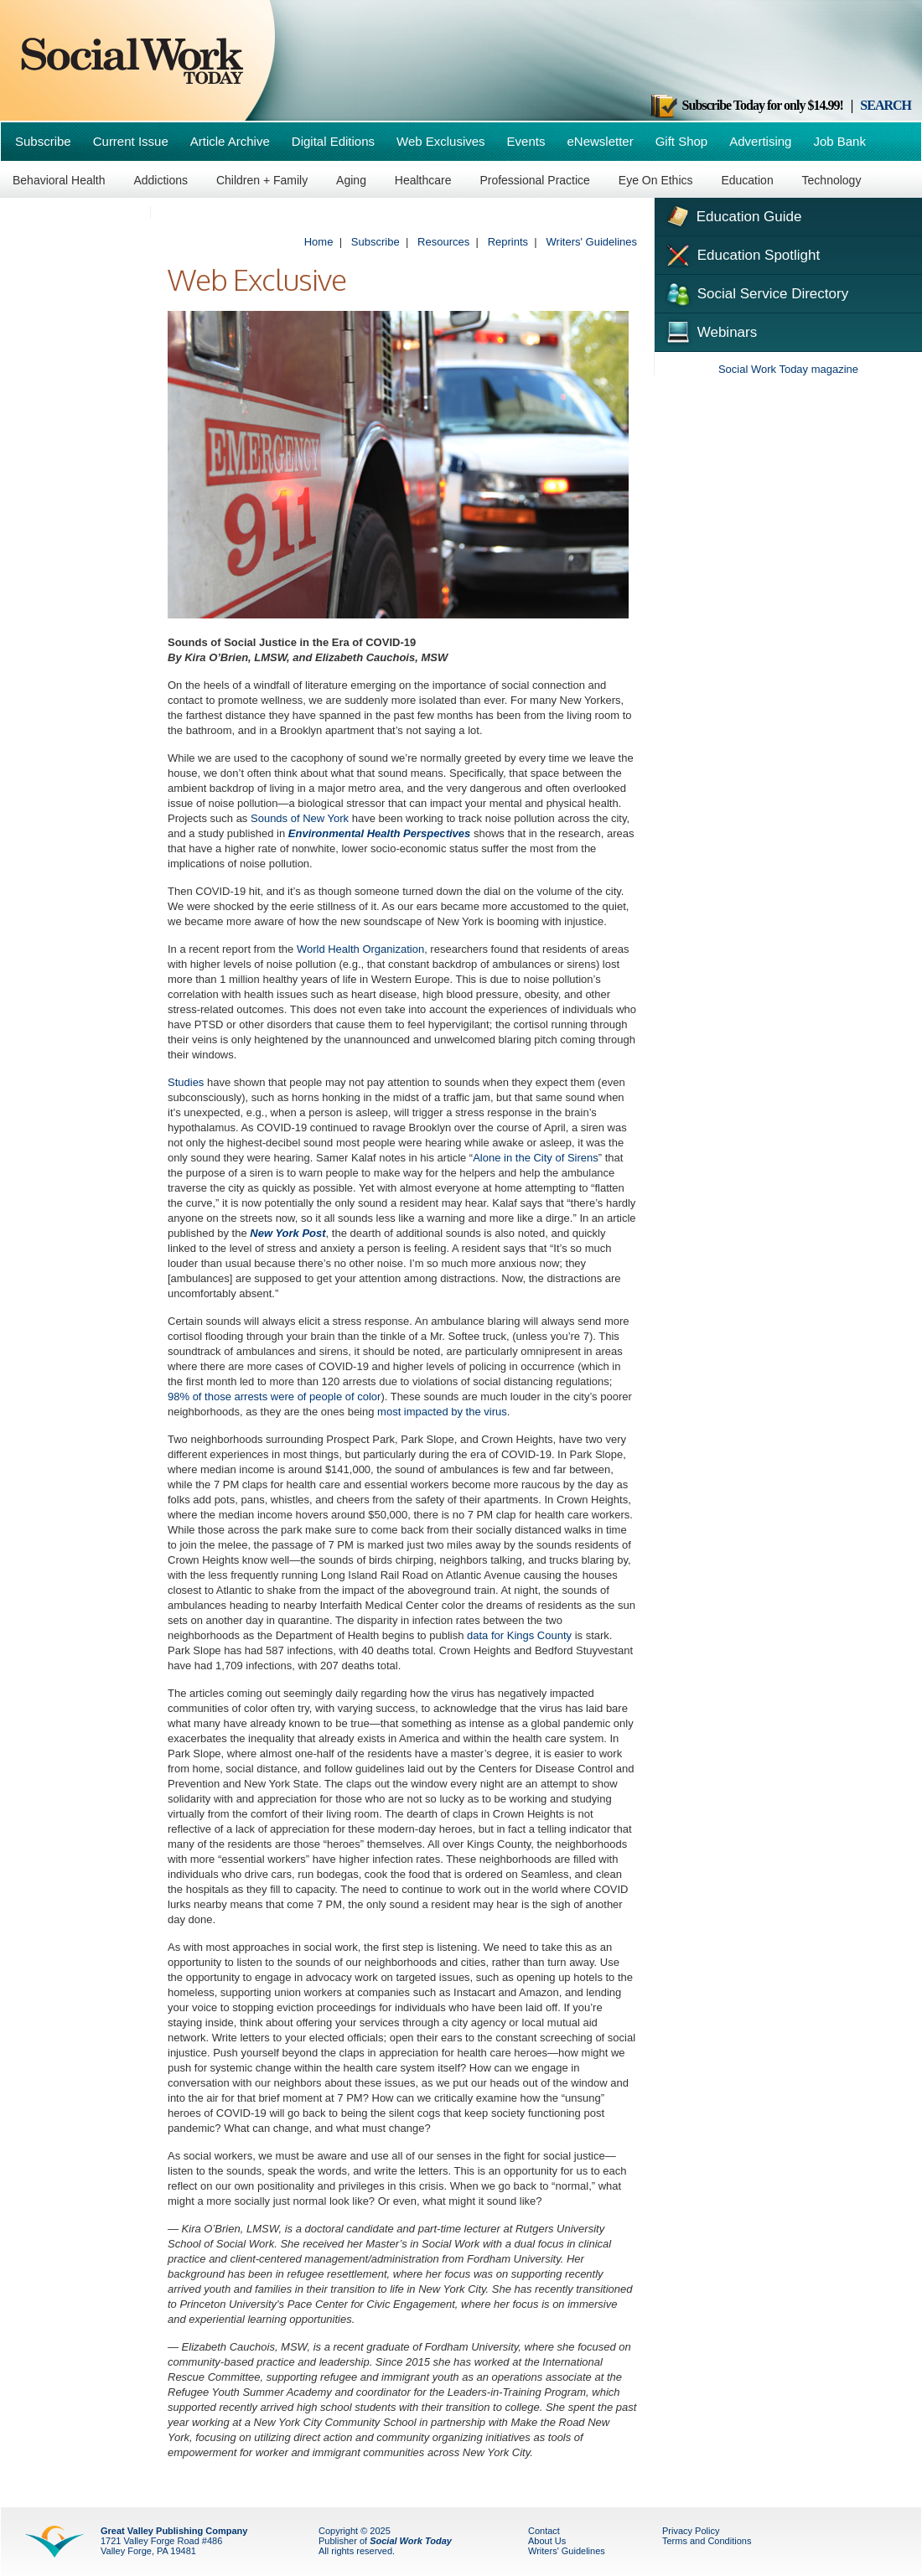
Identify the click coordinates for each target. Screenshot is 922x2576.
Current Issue (130, 141)
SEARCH (885, 105)
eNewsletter (600, 141)
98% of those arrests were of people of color (274, 1396)
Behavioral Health (59, 180)
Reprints (508, 241)
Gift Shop (681, 141)
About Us (547, 2541)
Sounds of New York (300, 818)
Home (319, 241)
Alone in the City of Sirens (535, 1157)
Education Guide (732, 214)
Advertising (760, 141)
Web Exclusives (440, 141)
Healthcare (423, 180)
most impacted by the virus (442, 1411)
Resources (443, 241)
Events (526, 141)
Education (747, 180)
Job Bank (839, 141)
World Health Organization (360, 949)
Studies (186, 1082)
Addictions (160, 180)
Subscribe (43, 141)
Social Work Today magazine (788, 369)
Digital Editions (333, 141)
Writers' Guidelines (591, 241)
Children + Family (262, 180)
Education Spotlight (741, 254)
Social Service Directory (755, 292)
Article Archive (230, 141)
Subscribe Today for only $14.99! (746, 105)
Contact (544, 2531)
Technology (832, 180)
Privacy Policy (690, 2531)
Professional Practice (534, 180)
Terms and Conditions (706, 2541)
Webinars (710, 330)
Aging (351, 180)
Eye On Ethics (656, 180)
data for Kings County (519, 1635)
